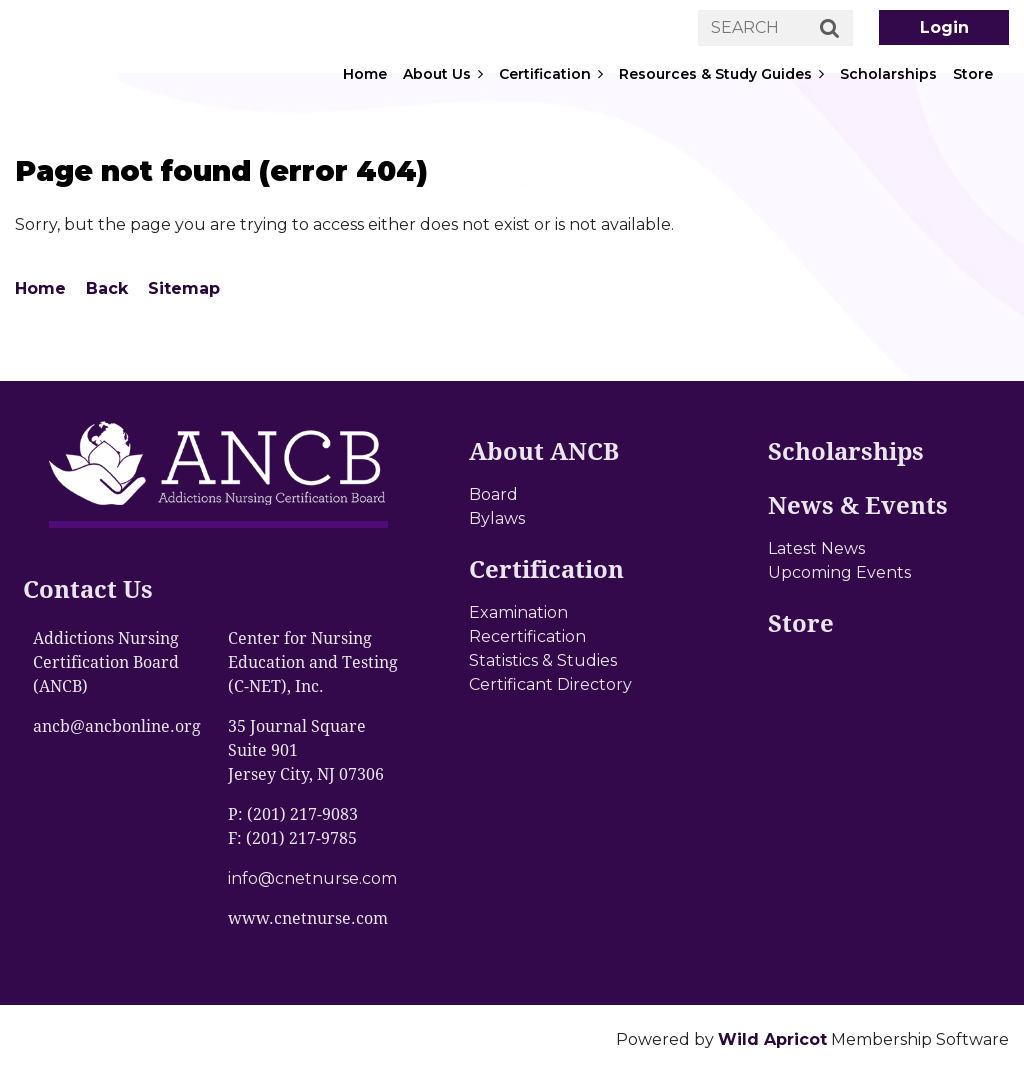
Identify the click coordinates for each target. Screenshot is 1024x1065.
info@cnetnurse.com (312, 878)
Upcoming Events (839, 572)
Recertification (527, 636)
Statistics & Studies (543, 660)
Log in (944, 27)
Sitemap (184, 288)
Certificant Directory (550, 684)
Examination (518, 612)
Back (107, 288)
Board (493, 494)
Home (40, 288)
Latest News (816, 548)
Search (830, 29)
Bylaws (497, 518)
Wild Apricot (772, 1039)
